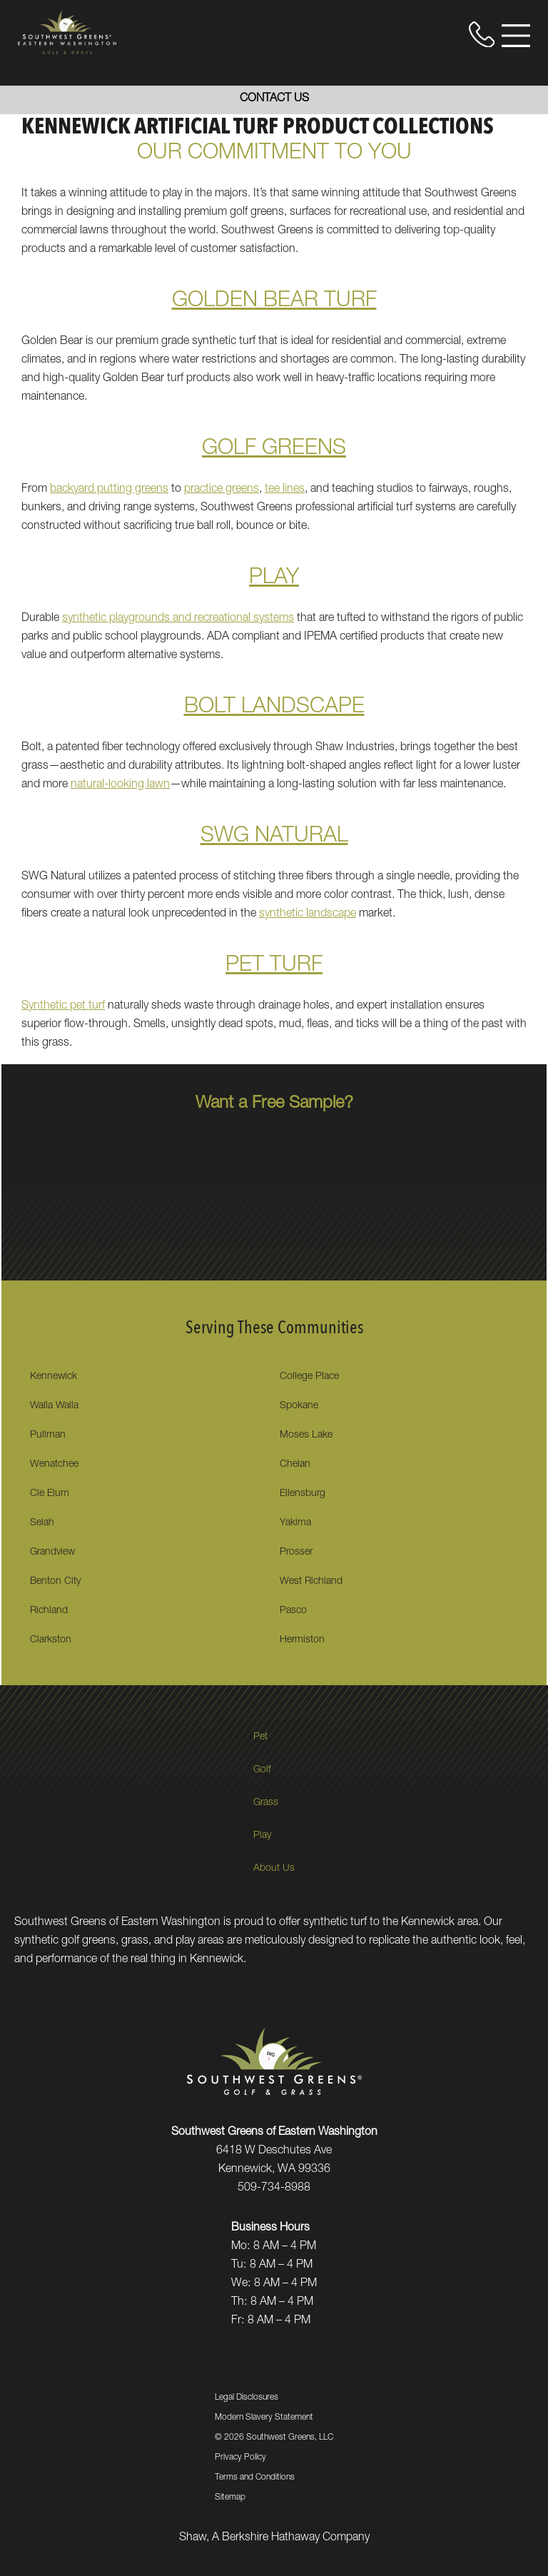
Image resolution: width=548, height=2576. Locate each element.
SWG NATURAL (274, 837)
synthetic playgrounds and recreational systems (178, 619)
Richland (49, 1611)
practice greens (221, 489)
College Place (309, 1377)
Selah (42, 1523)
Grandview (52, 1552)
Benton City (55, 1582)
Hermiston (302, 1640)
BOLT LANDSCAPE (274, 708)
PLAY (274, 579)
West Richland (311, 1582)
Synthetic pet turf (63, 1006)
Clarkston (50, 1640)
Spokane (299, 1406)
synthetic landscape (307, 914)
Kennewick (53, 1377)
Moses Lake (306, 1435)
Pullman (48, 1435)
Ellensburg (302, 1494)
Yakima (295, 1523)
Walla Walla (54, 1406)
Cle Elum (49, 1494)
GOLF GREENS (274, 449)
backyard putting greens (109, 489)
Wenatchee (54, 1465)
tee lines (285, 489)
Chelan (295, 1465)
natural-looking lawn (120, 785)
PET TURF (274, 966)
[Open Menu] (516, 35)
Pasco (293, 1611)
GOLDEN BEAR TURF (274, 302)
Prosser (296, 1552)
